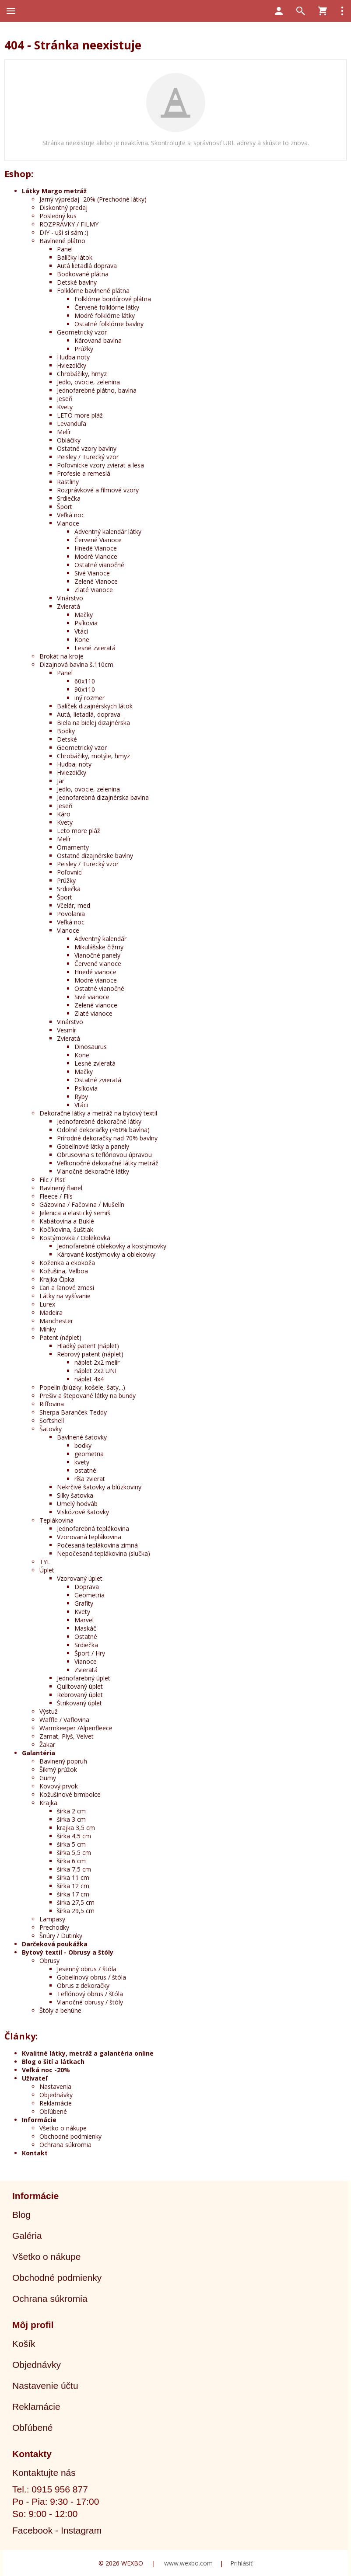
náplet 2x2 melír (96, 1362)
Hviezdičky (71, 365)
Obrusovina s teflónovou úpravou (104, 1154)
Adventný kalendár (100, 938)
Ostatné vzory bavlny (86, 448)
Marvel (84, 1620)
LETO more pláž (80, 415)
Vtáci (81, 631)
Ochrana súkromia (65, 2144)
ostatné (85, 1470)
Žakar (47, 1744)
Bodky (66, 731)
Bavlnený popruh (63, 1761)
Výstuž (48, 1711)
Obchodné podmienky (70, 2136)
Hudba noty (73, 357)
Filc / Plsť (52, 1179)
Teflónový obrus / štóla (90, 1994)
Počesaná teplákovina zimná (97, 1545)
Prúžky (83, 349)
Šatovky (50, 1429)
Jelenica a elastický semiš (74, 1213)
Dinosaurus (90, 1046)
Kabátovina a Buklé (66, 1221)
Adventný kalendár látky (107, 531)
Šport (64, 506)
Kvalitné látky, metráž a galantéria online (88, 2053)
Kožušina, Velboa (63, 1271)
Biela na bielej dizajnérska (93, 722)
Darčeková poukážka (55, 1944)
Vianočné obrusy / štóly (90, 2002)
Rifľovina (51, 1404)
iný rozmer (89, 698)
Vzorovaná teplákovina (89, 1537)
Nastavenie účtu (45, 2386)
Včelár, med (73, 905)
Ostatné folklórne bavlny (109, 324)
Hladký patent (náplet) (88, 1346)
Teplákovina (56, 1520)
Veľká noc (70, 515)
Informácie (39, 2120)
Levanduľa (71, 423)
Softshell (51, 1420)
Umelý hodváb (77, 1503)
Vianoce (68, 523)
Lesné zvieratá (95, 648)
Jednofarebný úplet (83, 1678)
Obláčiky (69, 440)
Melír (64, 432)
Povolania (71, 914)
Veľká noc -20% (46, 2070)
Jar (60, 781)
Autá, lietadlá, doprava (88, 714)
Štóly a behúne (60, 2010)
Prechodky (54, 1927)
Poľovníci (70, 872)
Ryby (81, 1096)
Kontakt (35, 2153)
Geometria (89, 1595)
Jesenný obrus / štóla (86, 1969)
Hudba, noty (74, 764)
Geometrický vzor (82, 332)
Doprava (86, 1587)
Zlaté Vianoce (93, 590)
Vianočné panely (97, 955)
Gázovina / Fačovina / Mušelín (81, 1204)
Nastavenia (55, 2086)
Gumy (47, 1778)
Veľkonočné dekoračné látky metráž (107, 1163)
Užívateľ (34, 2078)
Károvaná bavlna (98, 340)
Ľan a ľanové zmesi (66, 1287)
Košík (23, 2344)
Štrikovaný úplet (79, 1703)
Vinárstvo (70, 598)
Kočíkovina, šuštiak (66, 1229)
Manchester (56, 1321)
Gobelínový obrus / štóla (91, 1977)
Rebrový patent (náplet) (90, 1354)
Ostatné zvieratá (97, 1080)
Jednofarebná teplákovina (93, 1528)
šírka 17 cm (73, 1894)
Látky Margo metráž (54, 191)
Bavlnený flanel (60, 1188)
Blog (21, 2215)
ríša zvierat (89, 1478)
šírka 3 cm (71, 1819)
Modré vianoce (95, 980)
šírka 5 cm (71, 1844)
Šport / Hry (89, 1653)
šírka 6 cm (71, 1861)
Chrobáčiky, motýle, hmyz (93, 756)
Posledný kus (58, 216)
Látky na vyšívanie (65, 1296)
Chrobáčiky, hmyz (82, 373)
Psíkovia (86, 623)
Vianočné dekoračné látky (93, 1171)
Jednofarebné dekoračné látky (99, 1121)
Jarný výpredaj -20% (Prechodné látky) (93, 199)
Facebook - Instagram (57, 2530)
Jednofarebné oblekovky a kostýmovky (111, 1246)
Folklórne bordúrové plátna (112, 299)
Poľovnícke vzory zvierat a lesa (100, 465)
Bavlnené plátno (62, 241)
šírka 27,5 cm (76, 1902)
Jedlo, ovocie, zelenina (88, 382)
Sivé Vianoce (92, 573)
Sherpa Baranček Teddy (73, 1412)
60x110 (84, 681)
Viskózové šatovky (83, 1512)
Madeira (51, 1312)
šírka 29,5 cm (76, 1911)
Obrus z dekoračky (83, 1985)
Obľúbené (53, 2111)
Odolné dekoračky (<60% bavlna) (103, 1130)
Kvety (65, 407)
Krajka (48, 1803)
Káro (63, 814)
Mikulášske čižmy (98, 947)
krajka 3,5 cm (76, 1827)
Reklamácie (55, 2103)
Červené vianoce (97, 963)
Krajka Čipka (56, 1279)
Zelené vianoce (95, 1005)
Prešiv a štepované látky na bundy (87, 1395)
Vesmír (66, 1030)
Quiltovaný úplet (80, 1686)
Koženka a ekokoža (67, 1262)
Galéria (27, 2236)
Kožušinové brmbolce (70, 1794)
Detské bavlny (77, 282)
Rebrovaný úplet (80, 1695)
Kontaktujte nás (44, 2473)
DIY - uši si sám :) (63, 232)
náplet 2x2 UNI (95, 1370)
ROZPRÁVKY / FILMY (68, 224)
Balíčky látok (74, 257)
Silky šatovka (75, 1495)
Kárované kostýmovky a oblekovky (106, 1254)
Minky (47, 1329)
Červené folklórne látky (106, 307)
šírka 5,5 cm (74, 1852)
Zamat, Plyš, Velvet (66, 1736)
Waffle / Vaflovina (64, 1719)
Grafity (83, 1603)
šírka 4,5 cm (74, 1836)
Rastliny (68, 482)
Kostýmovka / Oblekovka (74, 1238)
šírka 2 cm (71, 1811)
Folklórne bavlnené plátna (93, 290)
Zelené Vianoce (96, 581)
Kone (81, 639)
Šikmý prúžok (58, 1769)
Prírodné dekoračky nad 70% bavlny (107, 1138)
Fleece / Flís (56, 1196)
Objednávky (56, 2095)
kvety (81, 1462)
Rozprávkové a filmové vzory (98, 490)
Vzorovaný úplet (79, 1578)
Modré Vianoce (95, 556)
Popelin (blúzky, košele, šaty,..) (82, 1387)
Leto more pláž (78, 830)
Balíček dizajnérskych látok (95, 706)
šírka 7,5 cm (74, 1869)
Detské (67, 739)
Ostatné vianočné (99, 565)
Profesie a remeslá (83, 473)
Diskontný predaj (63, 207)
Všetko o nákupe (63, 2128)
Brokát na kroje (61, 656)
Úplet (46, 1570)
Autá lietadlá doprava (87, 265)
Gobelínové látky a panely (93, 1146)
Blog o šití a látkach (53, 2061)
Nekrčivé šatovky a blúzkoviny (99, 1487)
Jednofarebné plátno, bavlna (97, 390)
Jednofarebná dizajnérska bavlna (103, 797)
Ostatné (85, 1636)
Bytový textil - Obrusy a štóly (67, 1952)
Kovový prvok (58, 1786)
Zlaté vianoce (93, 1013)
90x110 (84, 689)
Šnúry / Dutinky (60, 1935)
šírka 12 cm (73, 1886)
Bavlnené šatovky (82, 1437)
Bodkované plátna (83, 274)
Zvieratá (68, 606)
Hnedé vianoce (95, 972)
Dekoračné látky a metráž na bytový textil (98, 1113)
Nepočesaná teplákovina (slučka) (103, 1553)
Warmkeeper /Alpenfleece (75, 1728)
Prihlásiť (241, 2563)
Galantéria (38, 1753)
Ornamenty (73, 847)
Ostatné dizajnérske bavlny (95, 855)
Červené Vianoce (98, 540)
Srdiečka (69, 498)
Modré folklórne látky (104, 315)
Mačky (83, 614)
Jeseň (65, 398)
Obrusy (49, 1960)
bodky (82, 1445)
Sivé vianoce (91, 997)
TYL (44, 1562)
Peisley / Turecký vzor (88, 457)
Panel (65, 249)
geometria (89, 1454)
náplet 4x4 (89, 1379)
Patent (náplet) (60, 1337)
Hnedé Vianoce (95, 548)
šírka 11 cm (73, 1877)
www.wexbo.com (188, 2563)
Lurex (47, 1304)
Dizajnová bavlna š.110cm (76, 664)
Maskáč (85, 1628)
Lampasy (52, 1919)
